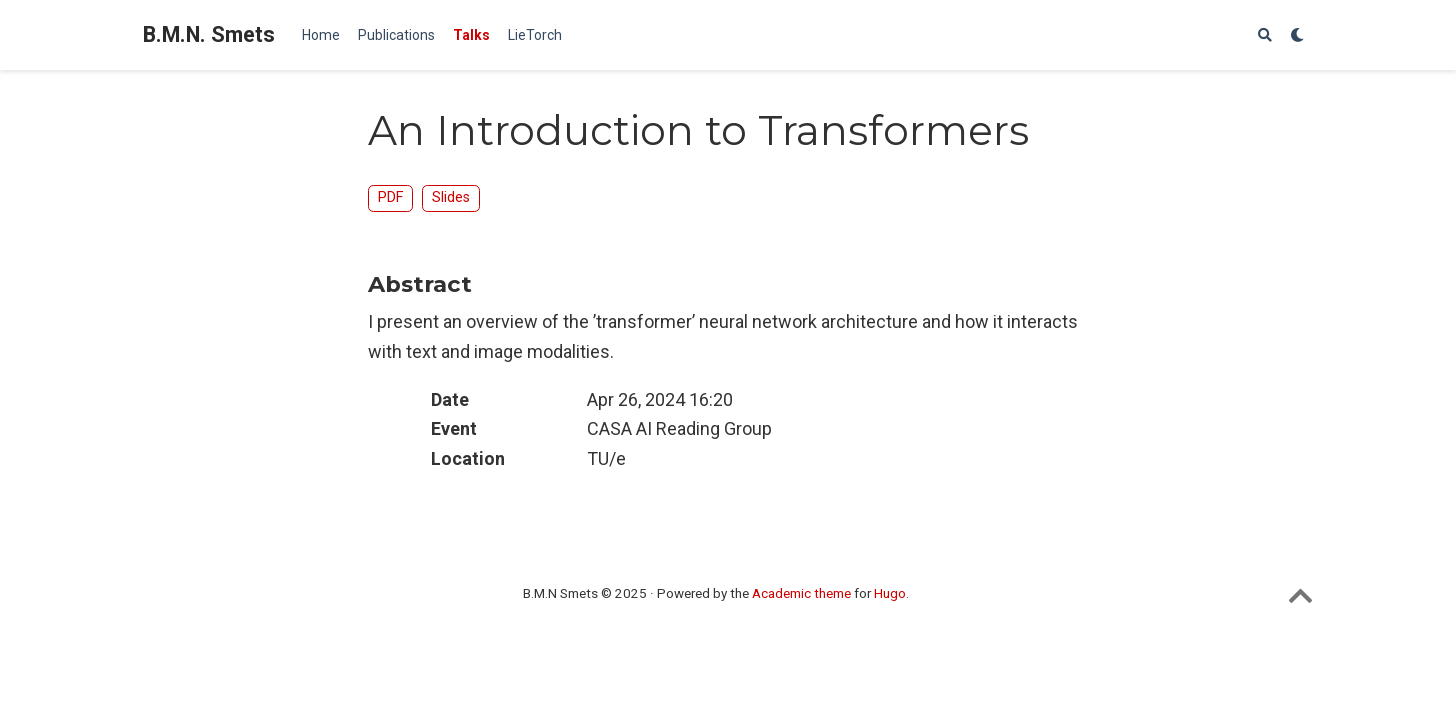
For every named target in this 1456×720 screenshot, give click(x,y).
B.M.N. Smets (209, 34)
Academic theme (801, 593)
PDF (390, 197)
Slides (451, 197)
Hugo (890, 593)
